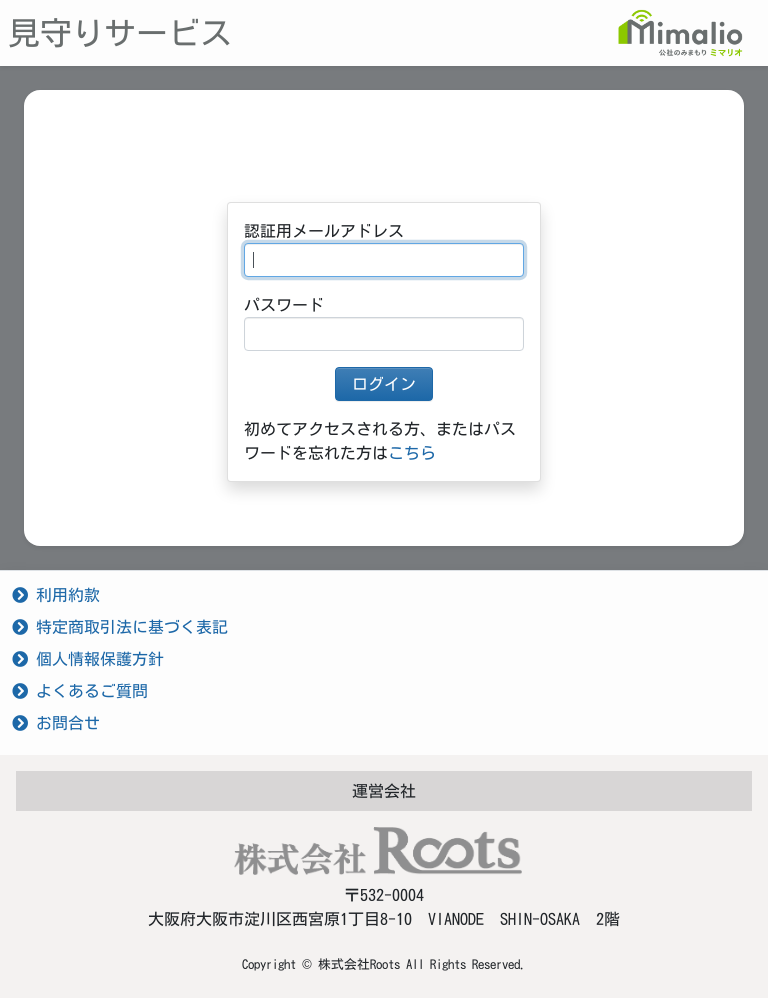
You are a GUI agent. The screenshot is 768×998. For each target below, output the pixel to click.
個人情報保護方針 (88, 659)
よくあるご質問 (80, 691)
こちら (412, 453)
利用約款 (56, 595)
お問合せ (56, 723)
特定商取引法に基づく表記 (120, 627)
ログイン (384, 384)
